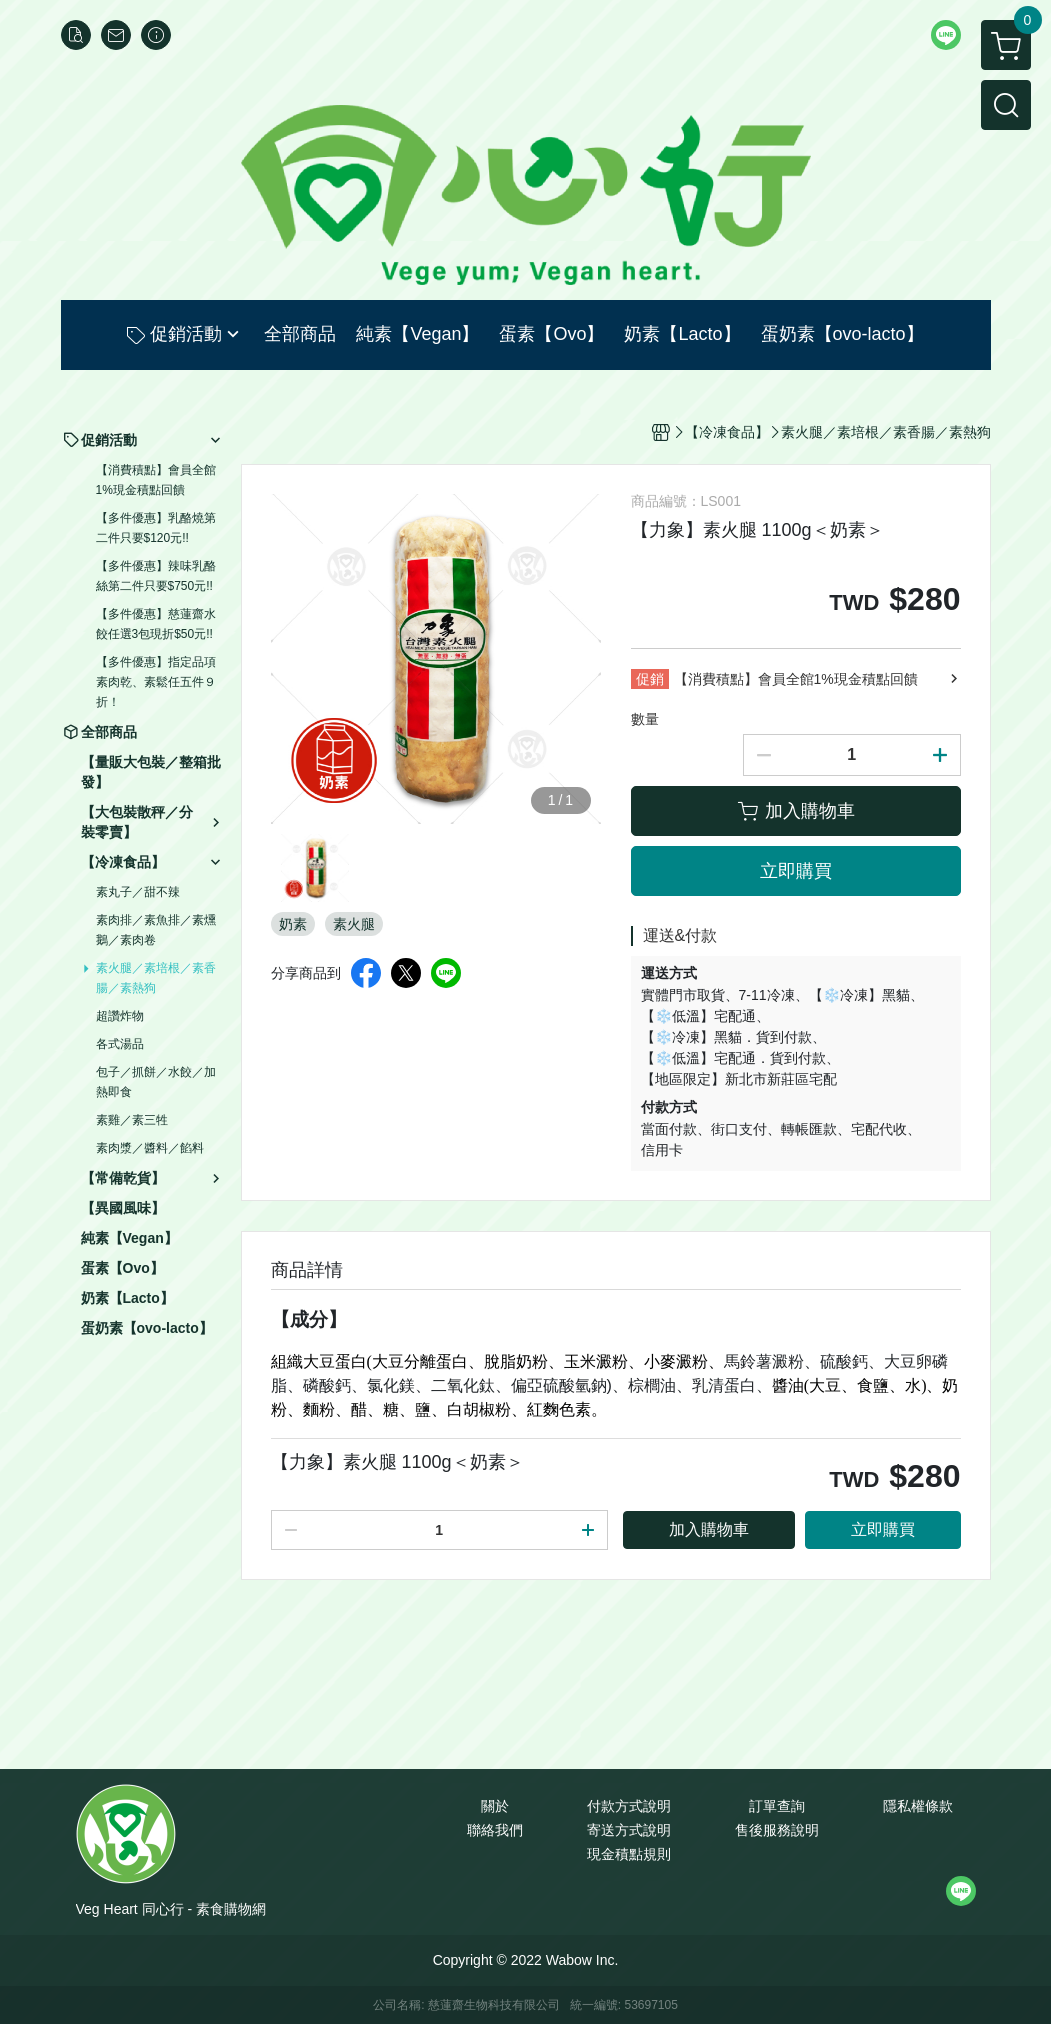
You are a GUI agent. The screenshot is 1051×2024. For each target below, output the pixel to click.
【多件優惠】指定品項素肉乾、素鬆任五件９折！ (156, 682)
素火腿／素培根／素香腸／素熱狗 (156, 978)
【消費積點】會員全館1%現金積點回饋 (156, 480)
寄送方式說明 (629, 1830)
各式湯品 (120, 1044)
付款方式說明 (629, 1806)
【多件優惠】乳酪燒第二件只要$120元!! (156, 528)
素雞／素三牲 (132, 1120)
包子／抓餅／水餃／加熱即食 (156, 1082)
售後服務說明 (777, 1830)
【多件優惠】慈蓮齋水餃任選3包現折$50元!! (156, 624)
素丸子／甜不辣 (138, 892)
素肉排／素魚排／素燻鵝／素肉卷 (156, 930)
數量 (645, 719)
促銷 (650, 679)
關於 (495, 1806)
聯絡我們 (495, 1830)
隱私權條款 (918, 1806)
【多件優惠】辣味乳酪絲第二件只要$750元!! (156, 576)
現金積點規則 (629, 1854)
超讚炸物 (120, 1016)
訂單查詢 (777, 1806)
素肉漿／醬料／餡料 (150, 1148)
